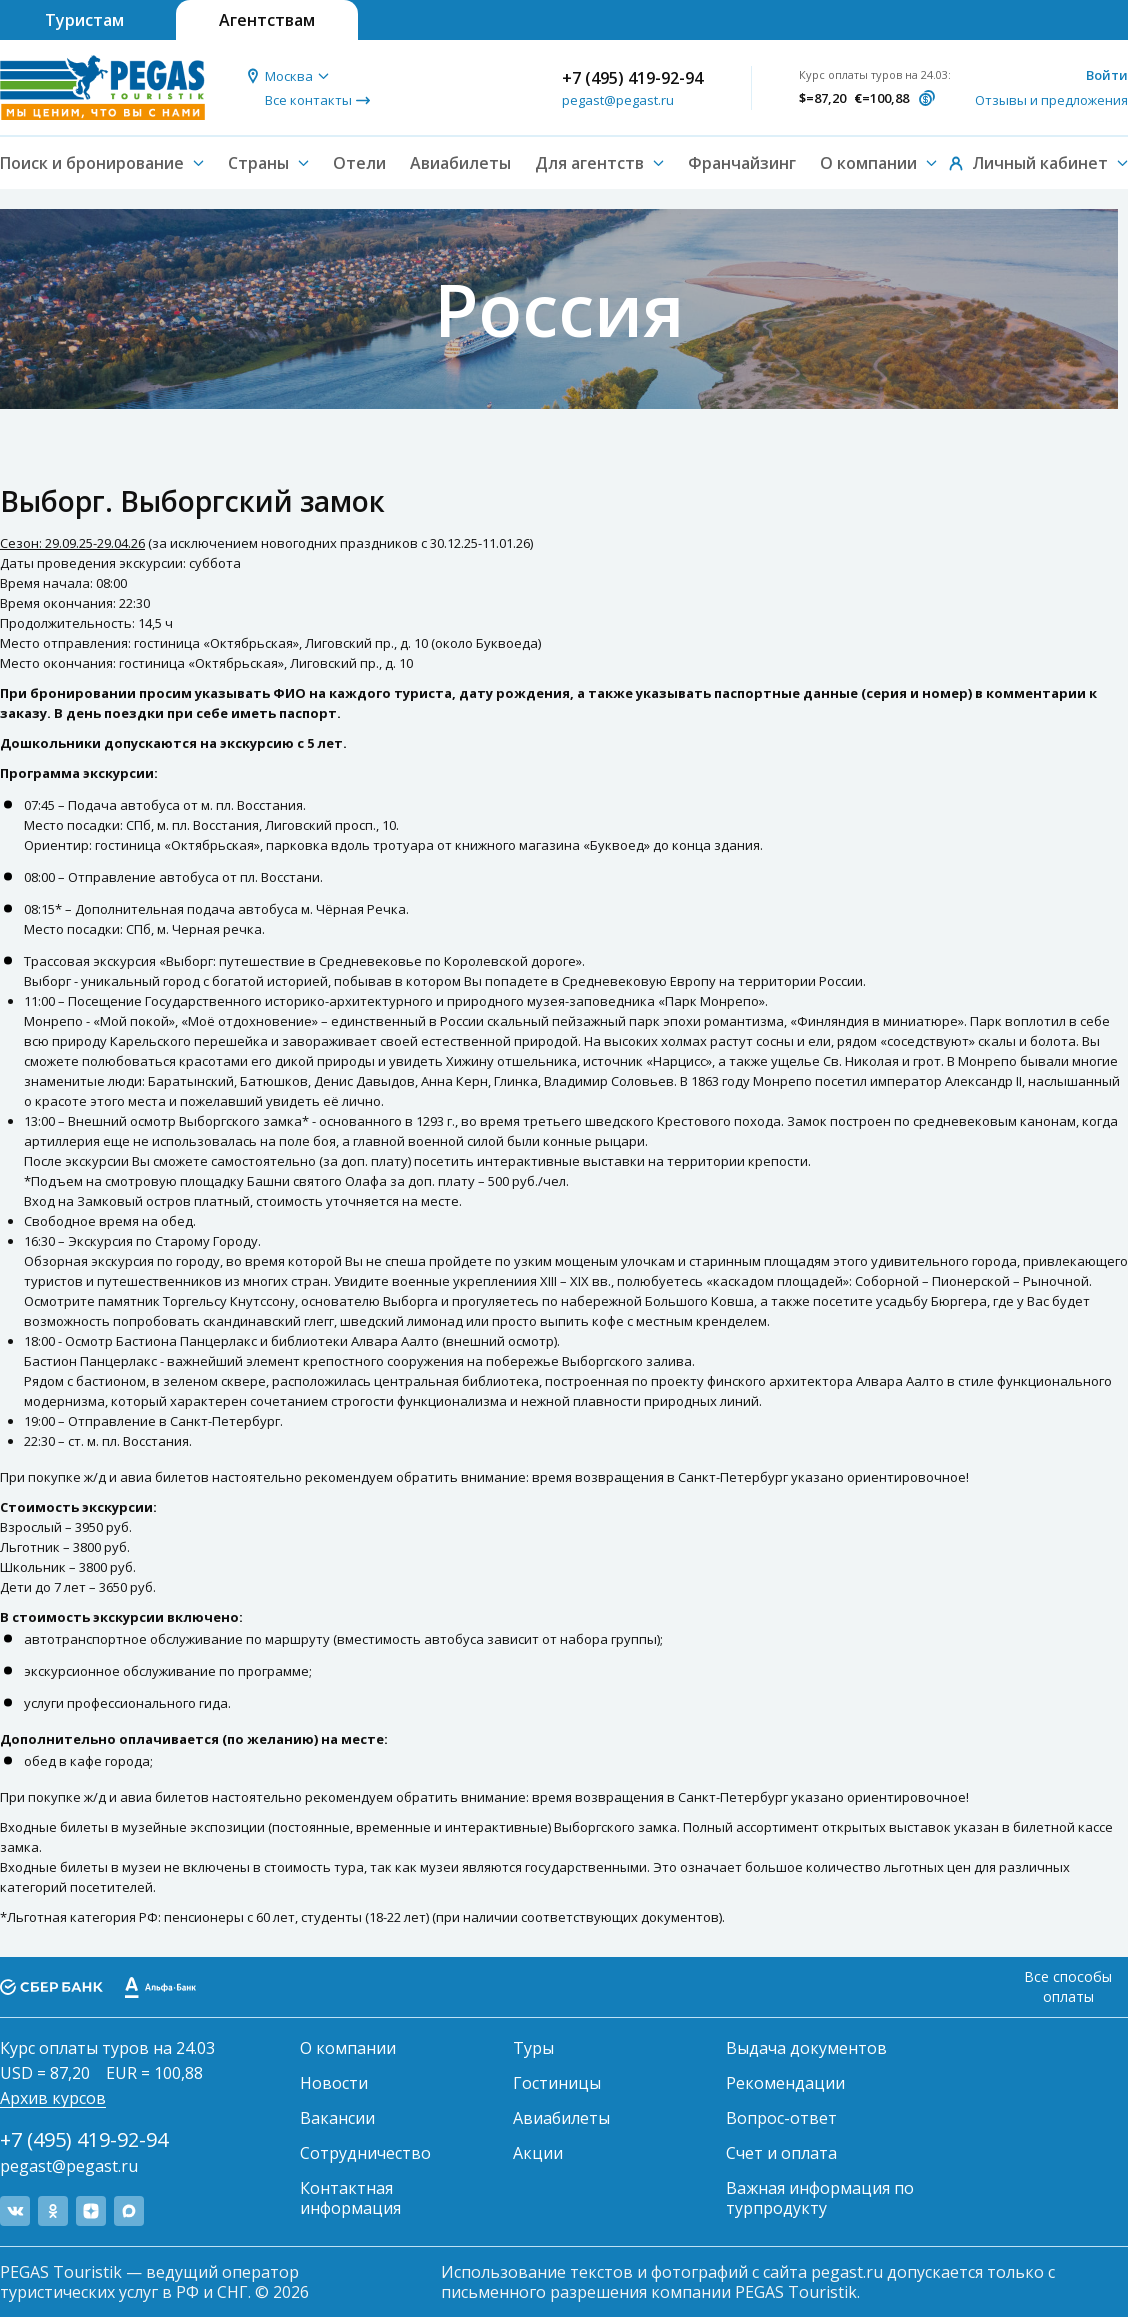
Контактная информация (350, 2198)
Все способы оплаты (1068, 1986)
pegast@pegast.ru (618, 100)
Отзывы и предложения (1051, 100)
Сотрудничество (365, 2153)
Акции (538, 2153)
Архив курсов (53, 2098)
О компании (348, 2048)
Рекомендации (785, 2083)
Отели (359, 163)
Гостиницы (557, 2083)
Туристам (84, 20)
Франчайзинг (742, 163)
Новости (334, 2083)
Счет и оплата (781, 2153)
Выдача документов (806, 2048)
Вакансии (337, 2118)
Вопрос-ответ (781, 2118)
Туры (533, 2048)
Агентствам (267, 20)
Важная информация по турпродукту (820, 2198)
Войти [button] (1107, 75)
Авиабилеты (460, 163)
